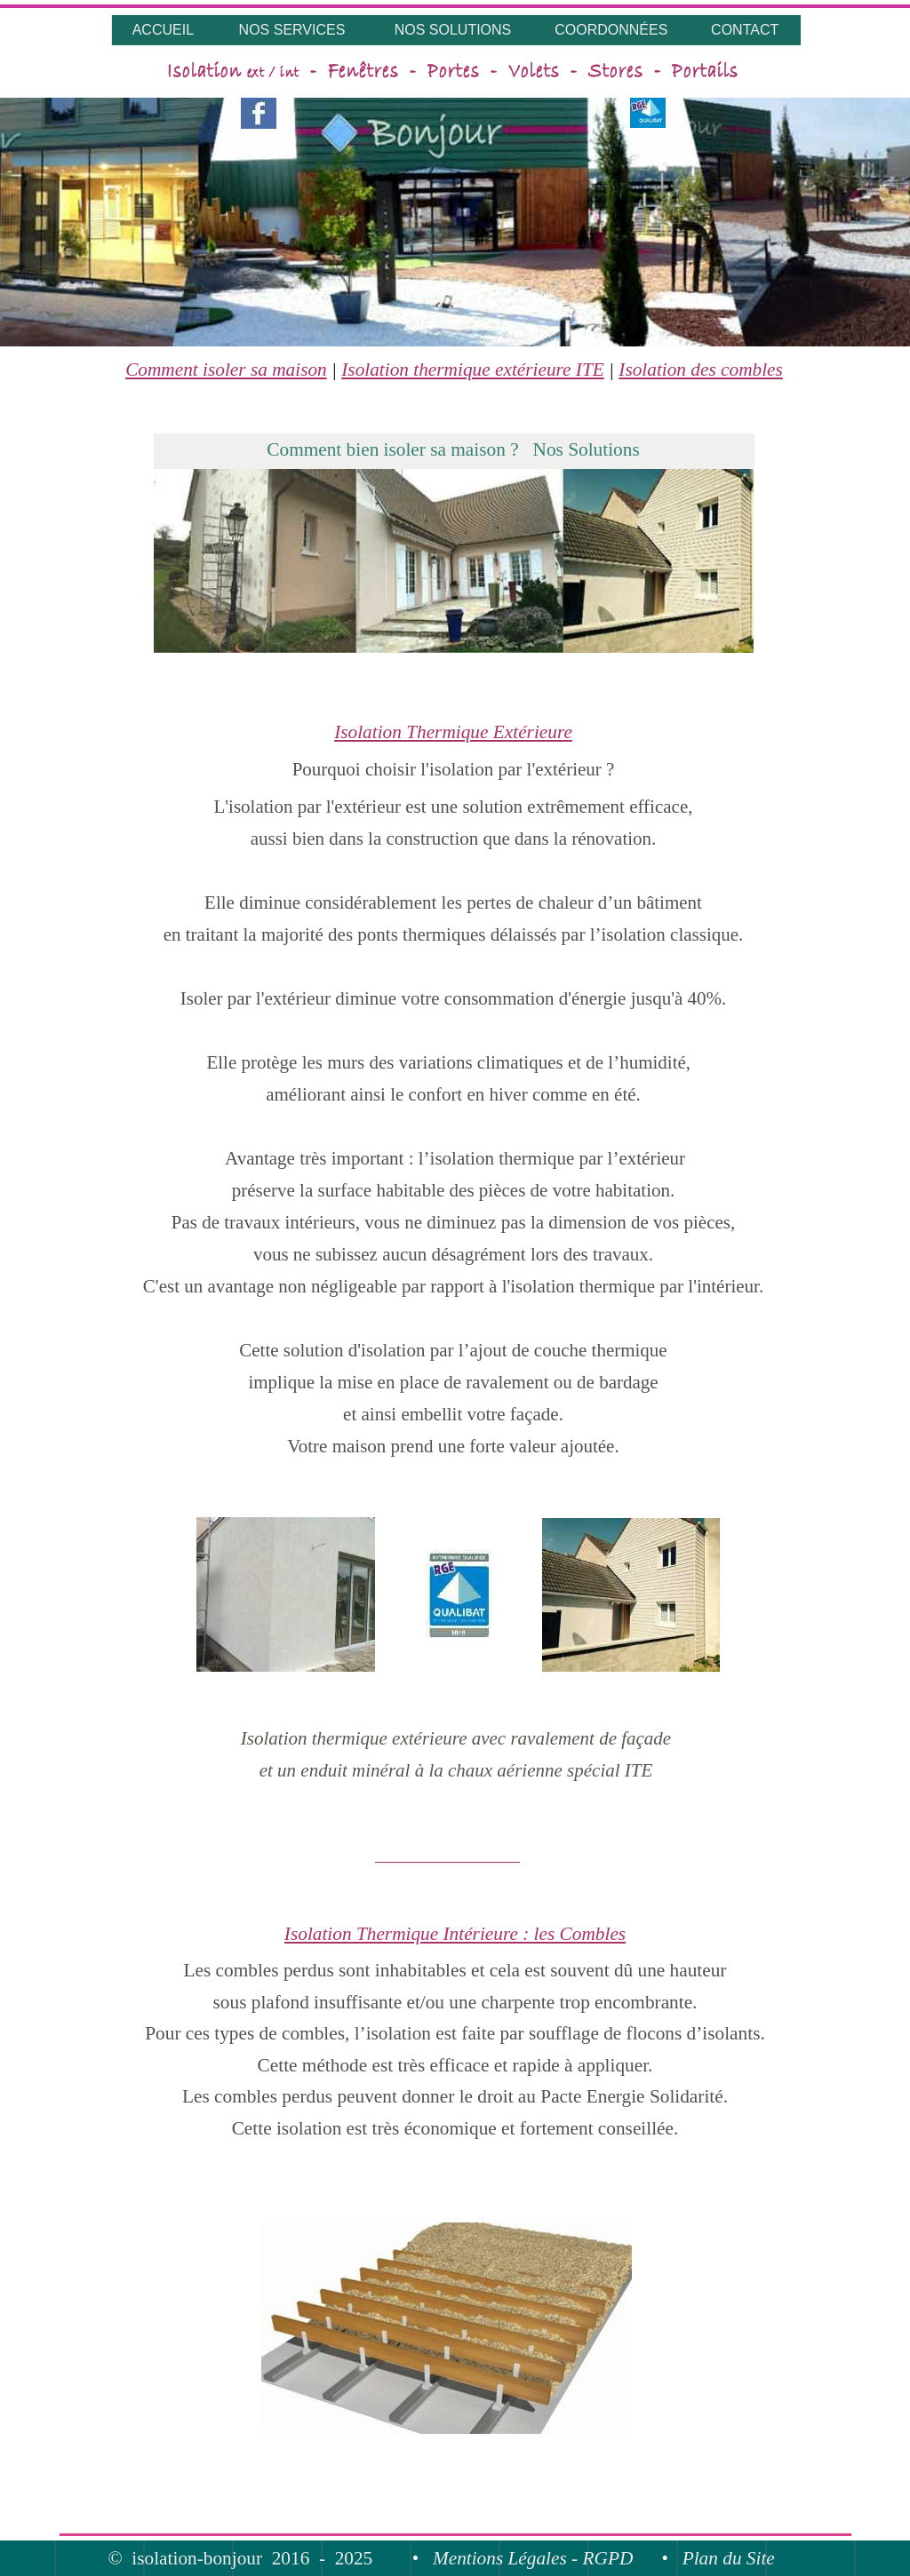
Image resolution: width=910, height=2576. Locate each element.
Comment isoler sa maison (226, 369)
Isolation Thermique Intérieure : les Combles (455, 1933)
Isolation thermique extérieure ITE (472, 369)
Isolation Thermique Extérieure (453, 732)
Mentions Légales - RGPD (533, 2558)
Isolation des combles (701, 369)
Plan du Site (728, 2558)
